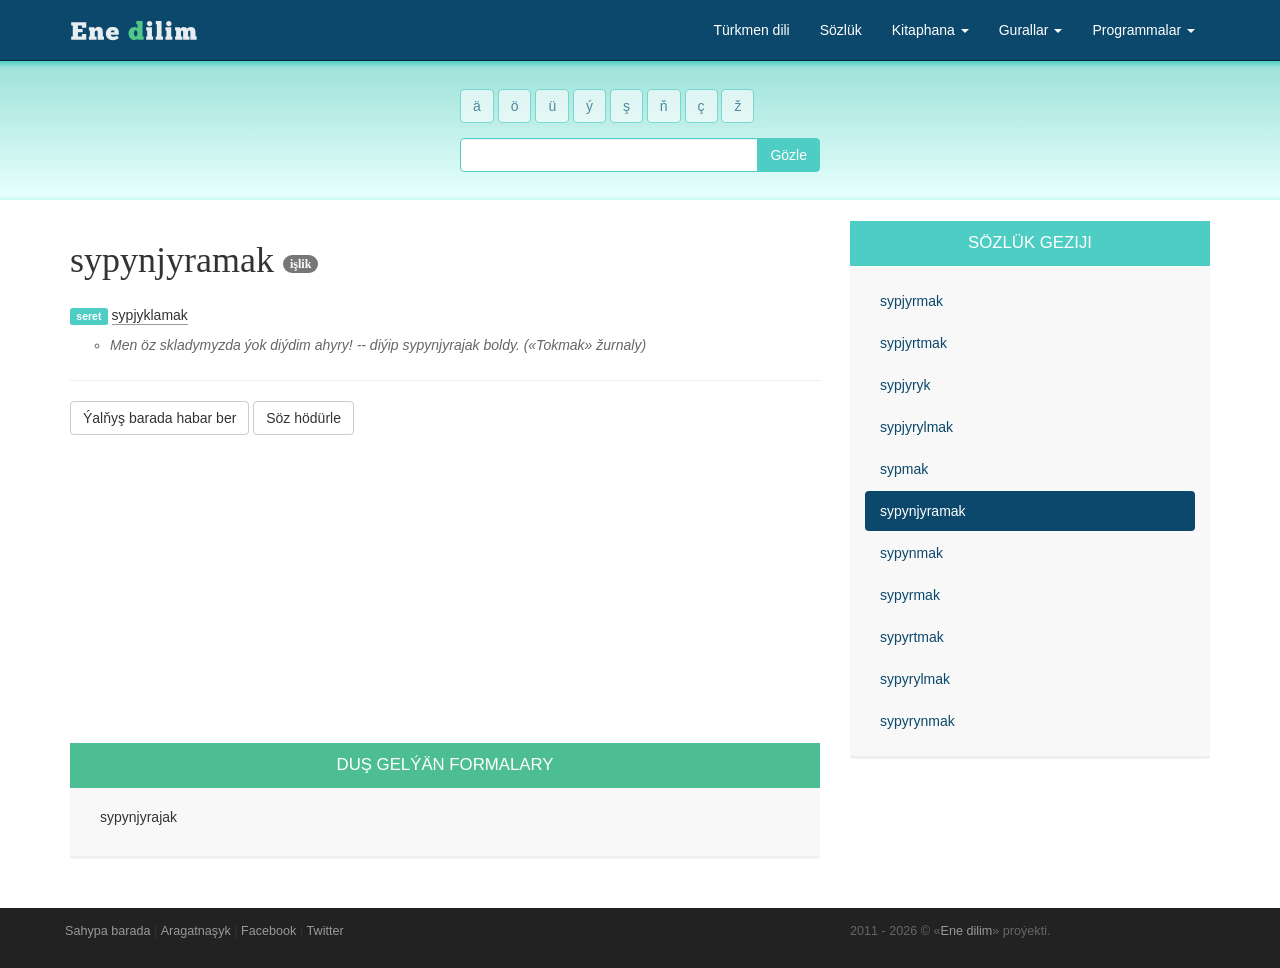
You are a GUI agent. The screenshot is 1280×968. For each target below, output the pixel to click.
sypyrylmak (915, 679)
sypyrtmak (912, 637)
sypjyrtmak (913, 343)
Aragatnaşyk (196, 931)
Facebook (268, 931)
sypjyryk (905, 385)
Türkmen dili (751, 30)
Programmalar (1143, 30)
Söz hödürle (303, 418)
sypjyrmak (911, 301)
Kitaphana (930, 30)
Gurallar (1031, 30)
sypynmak (911, 553)
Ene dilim (967, 931)
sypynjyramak (923, 511)
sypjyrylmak (916, 427)
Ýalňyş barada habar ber (159, 418)
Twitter (325, 931)
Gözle (788, 155)
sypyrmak (910, 595)
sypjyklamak (150, 315)
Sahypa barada (107, 931)
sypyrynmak (917, 721)
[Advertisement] (445, 589)
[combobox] (609, 155)
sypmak (904, 469)
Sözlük (841, 30)
